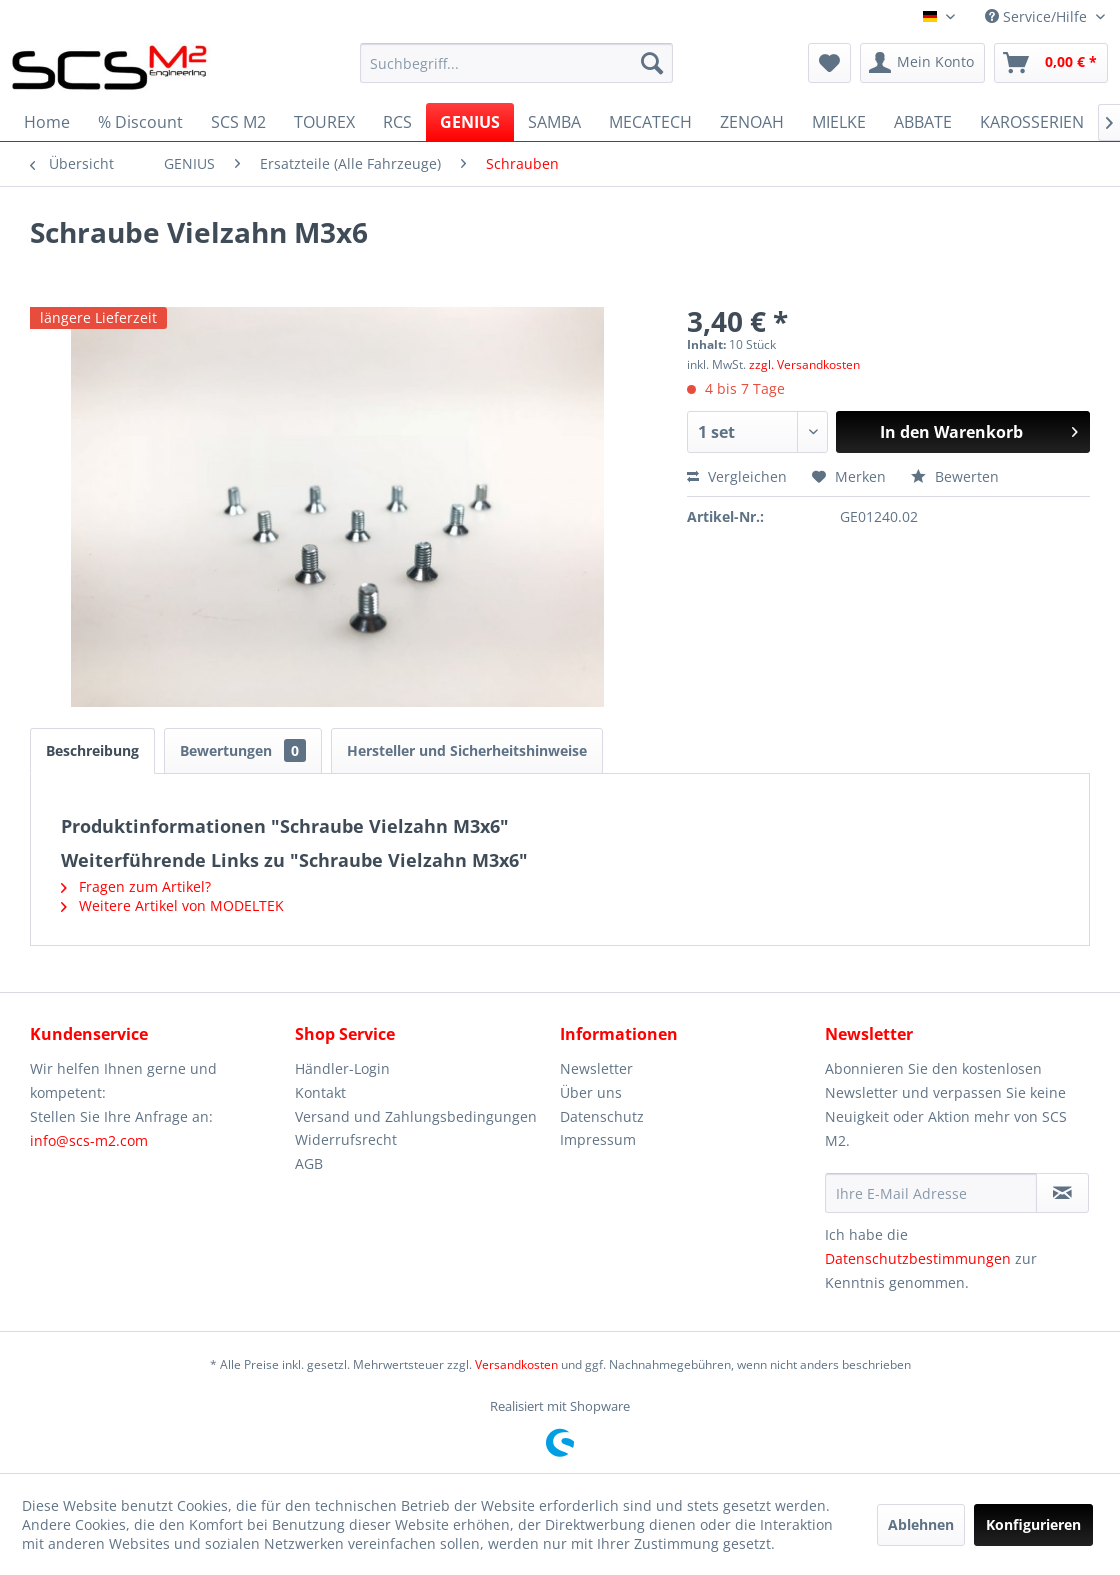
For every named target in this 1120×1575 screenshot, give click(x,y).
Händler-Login (342, 1068)
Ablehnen (921, 1524)
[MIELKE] (839, 122)
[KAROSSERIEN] (1032, 122)
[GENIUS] (470, 122)
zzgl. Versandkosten (804, 364)
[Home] (47, 122)
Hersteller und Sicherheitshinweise (467, 750)
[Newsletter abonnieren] (1062, 1193)
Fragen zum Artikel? (136, 886)
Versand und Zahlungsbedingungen (416, 1116)
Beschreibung (92, 750)
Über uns (591, 1092)
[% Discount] (140, 122)
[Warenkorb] (1051, 63)
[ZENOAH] (752, 122)
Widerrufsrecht (346, 1139)
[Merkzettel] (829, 63)
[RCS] (397, 122)
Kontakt (320, 1092)
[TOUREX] (324, 122)
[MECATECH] (650, 122)
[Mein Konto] (922, 63)
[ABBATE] (923, 122)
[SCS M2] (238, 122)
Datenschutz (602, 1116)
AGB (309, 1163)
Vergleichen (737, 476)
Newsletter (596, 1068)
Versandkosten (516, 1364)
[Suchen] (652, 63)
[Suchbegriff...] (517, 63)
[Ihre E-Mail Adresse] (931, 1193)
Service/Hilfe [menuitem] (1038, 16)
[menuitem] (517, 63)
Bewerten (955, 476)
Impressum (598, 1139)
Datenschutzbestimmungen (918, 1258)
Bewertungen (243, 750)
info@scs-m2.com (89, 1140)
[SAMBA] (554, 122)
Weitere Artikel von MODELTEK (172, 905)
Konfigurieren (1033, 1524)
